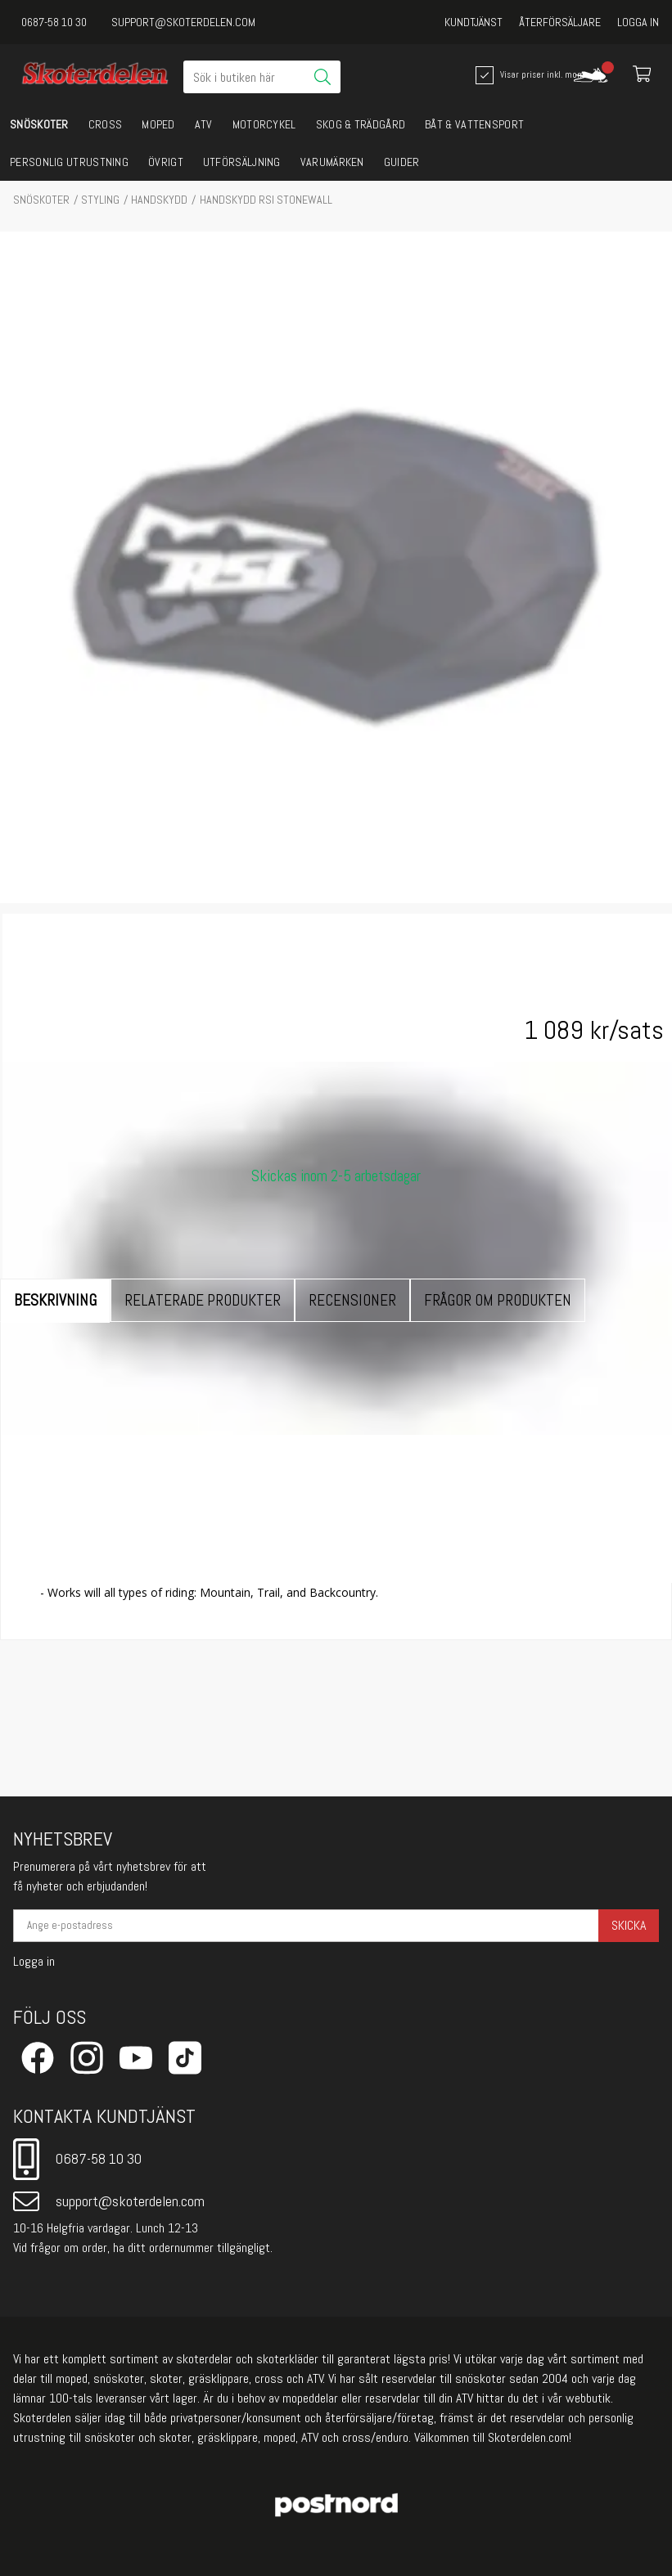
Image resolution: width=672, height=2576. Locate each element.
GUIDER (402, 162)
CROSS (105, 124)
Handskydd (159, 199)
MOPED (158, 124)
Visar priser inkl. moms (525, 75)
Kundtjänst (473, 22)
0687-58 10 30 (54, 22)
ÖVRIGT (165, 162)
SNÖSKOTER (39, 124)
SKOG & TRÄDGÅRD (361, 124)
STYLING (100, 199)
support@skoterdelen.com (183, 22)
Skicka (628, 1925)
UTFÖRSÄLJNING (242, 162)
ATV (204, 124)
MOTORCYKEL (264, 124)
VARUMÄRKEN (332, 162)
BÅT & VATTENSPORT (474, 124)
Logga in (638, 22)
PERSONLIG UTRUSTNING (69, 162)
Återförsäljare (560, 22)
